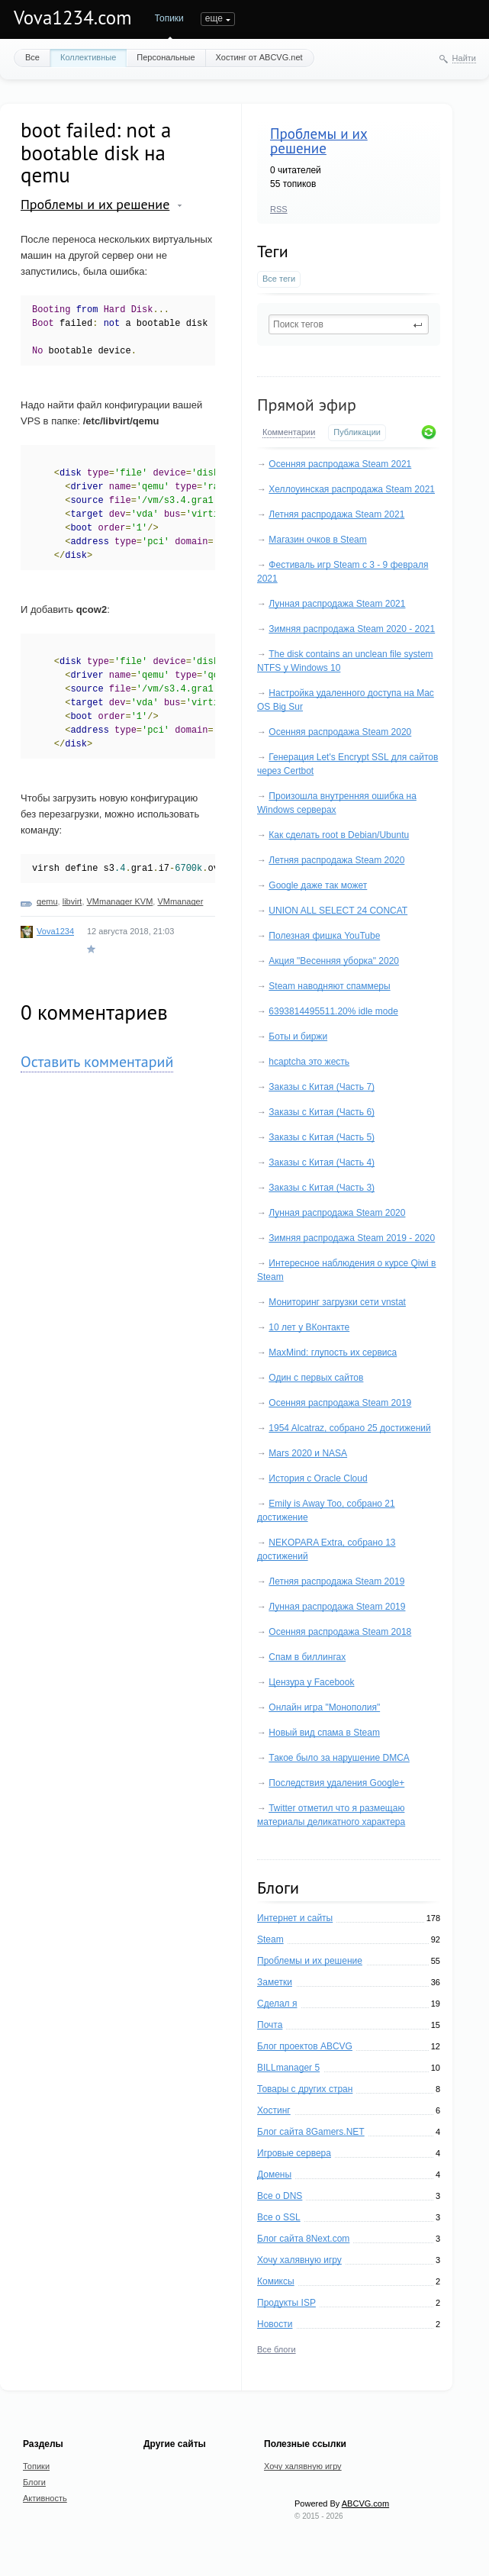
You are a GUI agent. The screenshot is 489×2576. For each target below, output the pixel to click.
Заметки (274, 1982)
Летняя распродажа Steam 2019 (336, 1581)
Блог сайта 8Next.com (303, 2238)
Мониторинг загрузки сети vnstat (337, 1302)
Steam (270, 1939)
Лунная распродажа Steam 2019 (337, 1606)
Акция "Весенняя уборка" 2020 (334, 961)
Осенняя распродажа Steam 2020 (340, 732)
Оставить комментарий (97, 1062)
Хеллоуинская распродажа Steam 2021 (352, 489)
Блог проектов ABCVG (304, 2046)
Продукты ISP (286, 2302)
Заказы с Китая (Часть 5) (322, 1137)
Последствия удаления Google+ (336, 1783)
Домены (274, 2174)
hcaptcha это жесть (309, 1061)
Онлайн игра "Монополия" (324, 1707)
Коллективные (88, 57)
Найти (464, 58)
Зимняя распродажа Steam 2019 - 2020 (352, 1238)
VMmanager (180, 901)
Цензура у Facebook (311, 1682)
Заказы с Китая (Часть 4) (322, 1162)
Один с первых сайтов (316, 1377)
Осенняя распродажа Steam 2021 (340, 464)
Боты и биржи (298, 1036)
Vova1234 (55, 931)
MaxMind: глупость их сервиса (333, 1352)
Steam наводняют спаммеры (329, 986)
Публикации (357, 432)
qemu (47, 901)
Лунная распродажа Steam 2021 (337, 603)
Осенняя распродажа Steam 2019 (340, 1403)
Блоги (213, 18)
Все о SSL (279, 2217)
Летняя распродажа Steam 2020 (336, 860)
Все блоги (276, 2349)
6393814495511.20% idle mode (333, 1011)
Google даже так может (318, 885)
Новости (274, 2324)
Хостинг (274, 2110)
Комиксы (275, 2281)
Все (32, 57)
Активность (45, 2498)
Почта (269, 2025)
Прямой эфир (306, 404)
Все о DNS (279, 2196)
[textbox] (349, 324)
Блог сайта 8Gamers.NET (311, 2131)
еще (255, 18)
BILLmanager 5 (288, 2067)
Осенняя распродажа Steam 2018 (340, 1632)
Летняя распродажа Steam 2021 (336, 514)
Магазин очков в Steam (317, 539)
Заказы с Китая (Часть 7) (322, 1087)
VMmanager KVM (120, 901)
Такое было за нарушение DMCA (339, 1757)
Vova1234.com (73, 17)
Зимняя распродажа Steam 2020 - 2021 (352, 629)
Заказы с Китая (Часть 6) (322, 1112)
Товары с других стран (304, 2089)
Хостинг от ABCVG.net (259, 57)
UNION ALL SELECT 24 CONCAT (338, 910)
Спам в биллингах (307, 1657)
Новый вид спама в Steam (324, 1732)
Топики (169, 18)
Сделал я (277, 2003)
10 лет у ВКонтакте (309, 1327)
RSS (279, 209)
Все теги (278, 278)
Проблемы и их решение (319, 140)
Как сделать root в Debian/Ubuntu (339, 835)
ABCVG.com (365, 2503)
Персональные (166, 57)
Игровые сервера (294, 2153)
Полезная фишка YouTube (324, 935)
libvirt (72, 901)
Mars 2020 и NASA (308, 1453)
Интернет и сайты (295, 1918)
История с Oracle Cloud (318, 1478)
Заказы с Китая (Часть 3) (322, 1187)
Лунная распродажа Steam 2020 (337, 1212)
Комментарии (288, 432)
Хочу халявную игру (299, 2260)
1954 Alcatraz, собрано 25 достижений (349, 1428)
